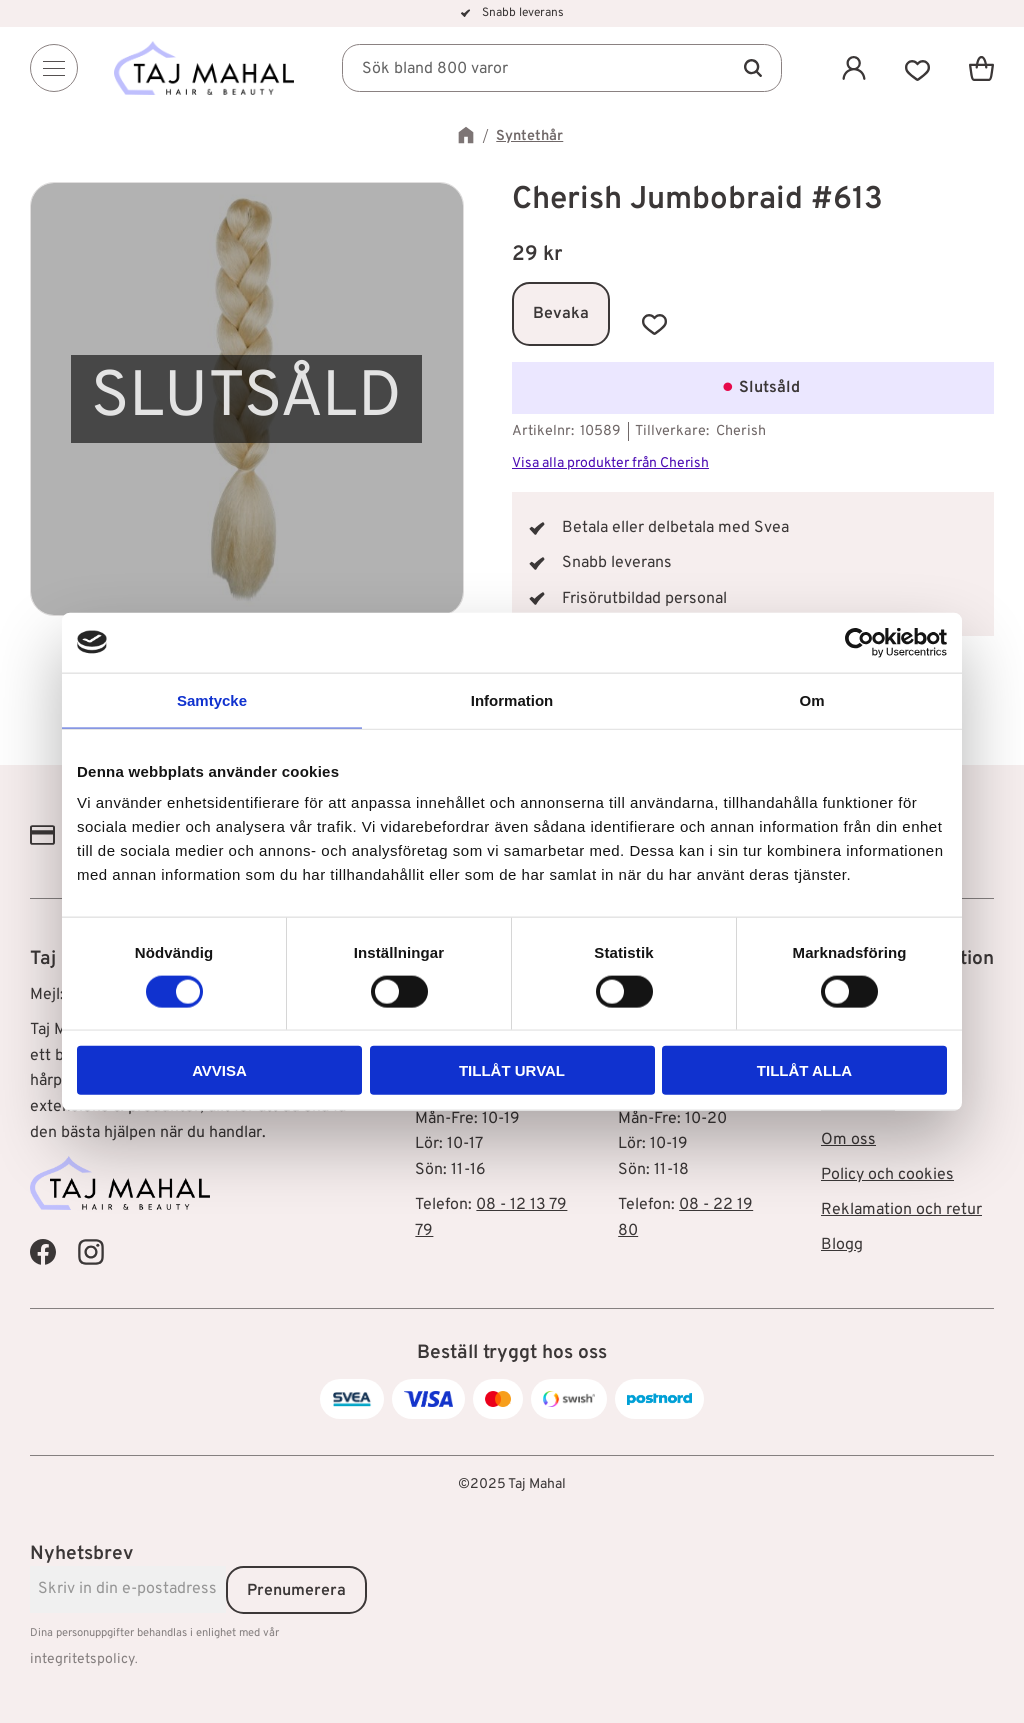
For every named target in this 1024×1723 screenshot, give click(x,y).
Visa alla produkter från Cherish (610, 463)
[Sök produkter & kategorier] (562, 68)
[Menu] (54, 68)
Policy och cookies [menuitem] (887, 1175)
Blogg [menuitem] (842, 1245)
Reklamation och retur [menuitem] (901, 1210)
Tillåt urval (512, 1070)
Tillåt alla (804, 1070)
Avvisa (219, 1070)
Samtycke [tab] (212, 699)
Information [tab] (512, 699)
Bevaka (561, 314)
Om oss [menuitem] (848, 1140)
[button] (918, 68)
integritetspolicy (82, 1659)
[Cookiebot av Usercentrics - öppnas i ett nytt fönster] (859, 642)
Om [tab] (811, 699)
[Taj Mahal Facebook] (43, 1252)
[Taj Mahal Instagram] (91, 1252)
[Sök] (752, 68)
